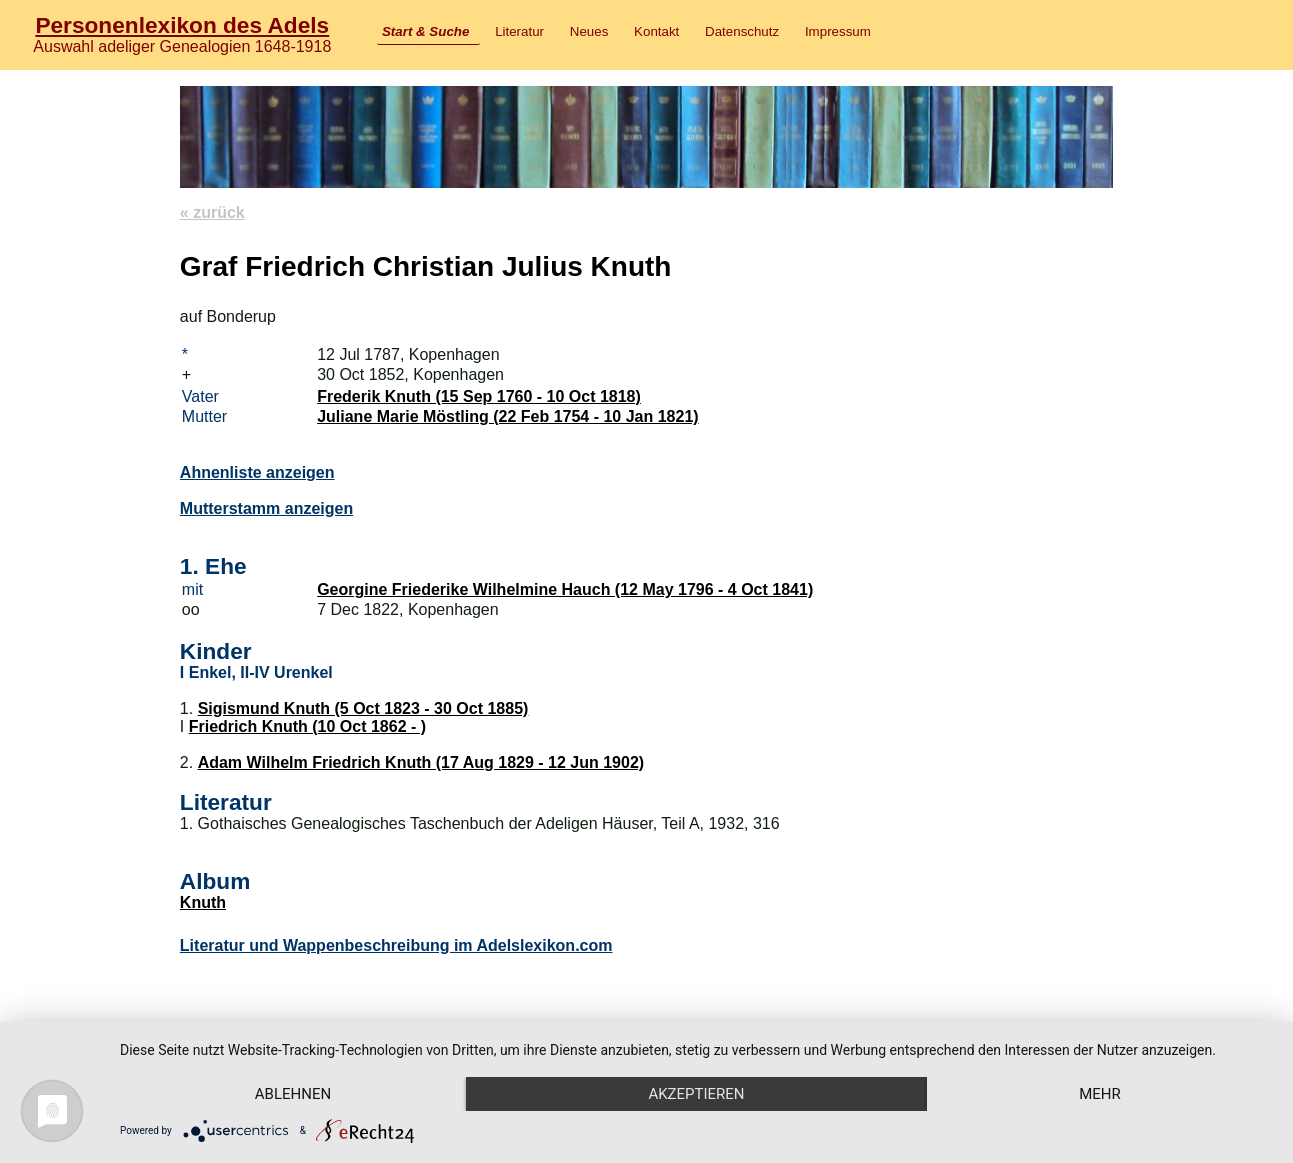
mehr (1100, 1094)
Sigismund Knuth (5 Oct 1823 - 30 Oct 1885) (363, 708)
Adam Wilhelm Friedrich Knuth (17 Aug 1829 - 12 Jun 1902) (421, 762)
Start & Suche (425, 31)
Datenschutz (742, 31)
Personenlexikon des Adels (182, 25)
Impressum (838, 31)
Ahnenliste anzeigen (257, 472)
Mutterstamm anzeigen (266, 508)
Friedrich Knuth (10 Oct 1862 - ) (307, 726)
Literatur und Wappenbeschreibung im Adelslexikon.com (396, 945)
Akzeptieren (696, 1094)
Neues (589, 31)
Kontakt (656, 31)
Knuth (203, 902)
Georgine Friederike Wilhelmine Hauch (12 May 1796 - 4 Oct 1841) (565, 589)
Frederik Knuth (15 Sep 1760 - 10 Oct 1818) (479, 396)
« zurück (212, 212)
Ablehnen (293, 1094)
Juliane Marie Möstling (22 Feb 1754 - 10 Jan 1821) (507, 416)
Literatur (519, 31)
